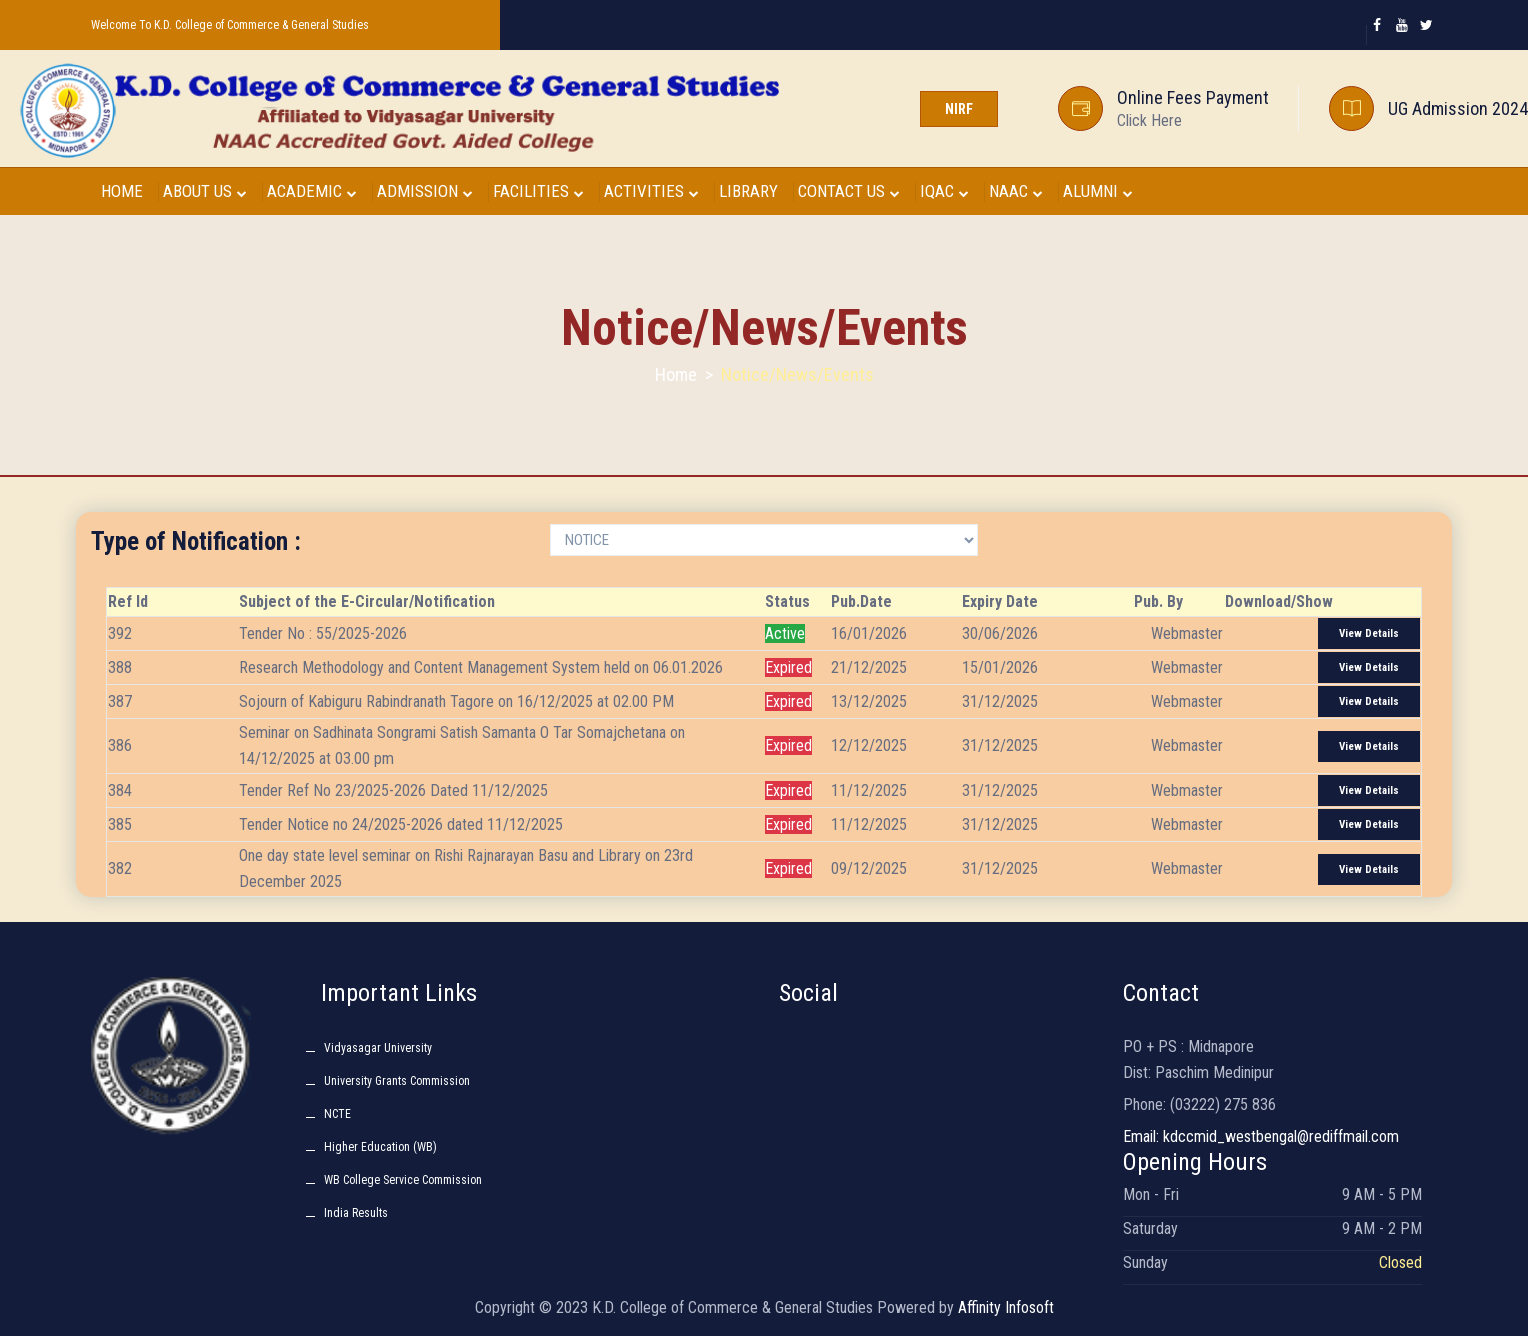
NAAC (1016, 191)
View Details (1369, 633)
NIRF (959, 109)
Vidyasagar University (378, 1048)
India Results (356, 1213)
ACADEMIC (312, 191)
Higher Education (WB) (380, 1147)
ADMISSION (425, 191)
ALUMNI (1098, 191)
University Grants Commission (397, 1081)
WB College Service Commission (403, 1180)
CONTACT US (849, 191)
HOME (122, 191)
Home (676, 374)
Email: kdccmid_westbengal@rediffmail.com (1261, 1136)
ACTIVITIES (651, 191)
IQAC (944, 191)
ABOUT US (205, 191)
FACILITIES (538, 191)
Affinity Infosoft (1006, 1307)
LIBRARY (748, 191)
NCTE (337, 1114)
